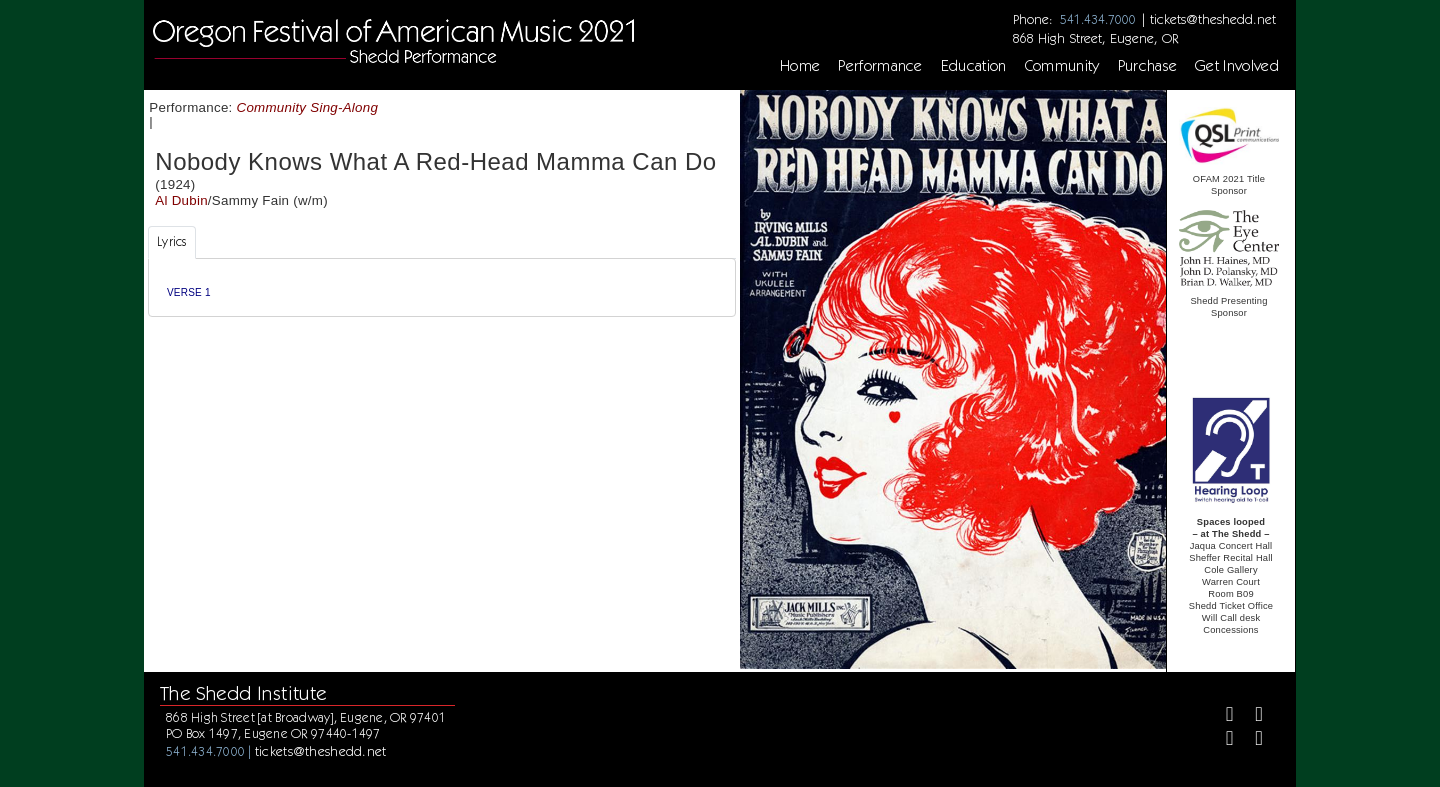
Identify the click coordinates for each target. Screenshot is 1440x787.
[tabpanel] (442, 287)
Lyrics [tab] (172, 241)
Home (800, 66)
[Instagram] (1222, 741)
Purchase (1148, 66)
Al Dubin (181, 200)
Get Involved (1237, 66)
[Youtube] (1251, 741)
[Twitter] (1251, 716)
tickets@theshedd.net (1213, 19)
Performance (880, 66)
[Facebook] (1222, 716)
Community (1062, 66)
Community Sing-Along (308, 107)
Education (974, 66)
